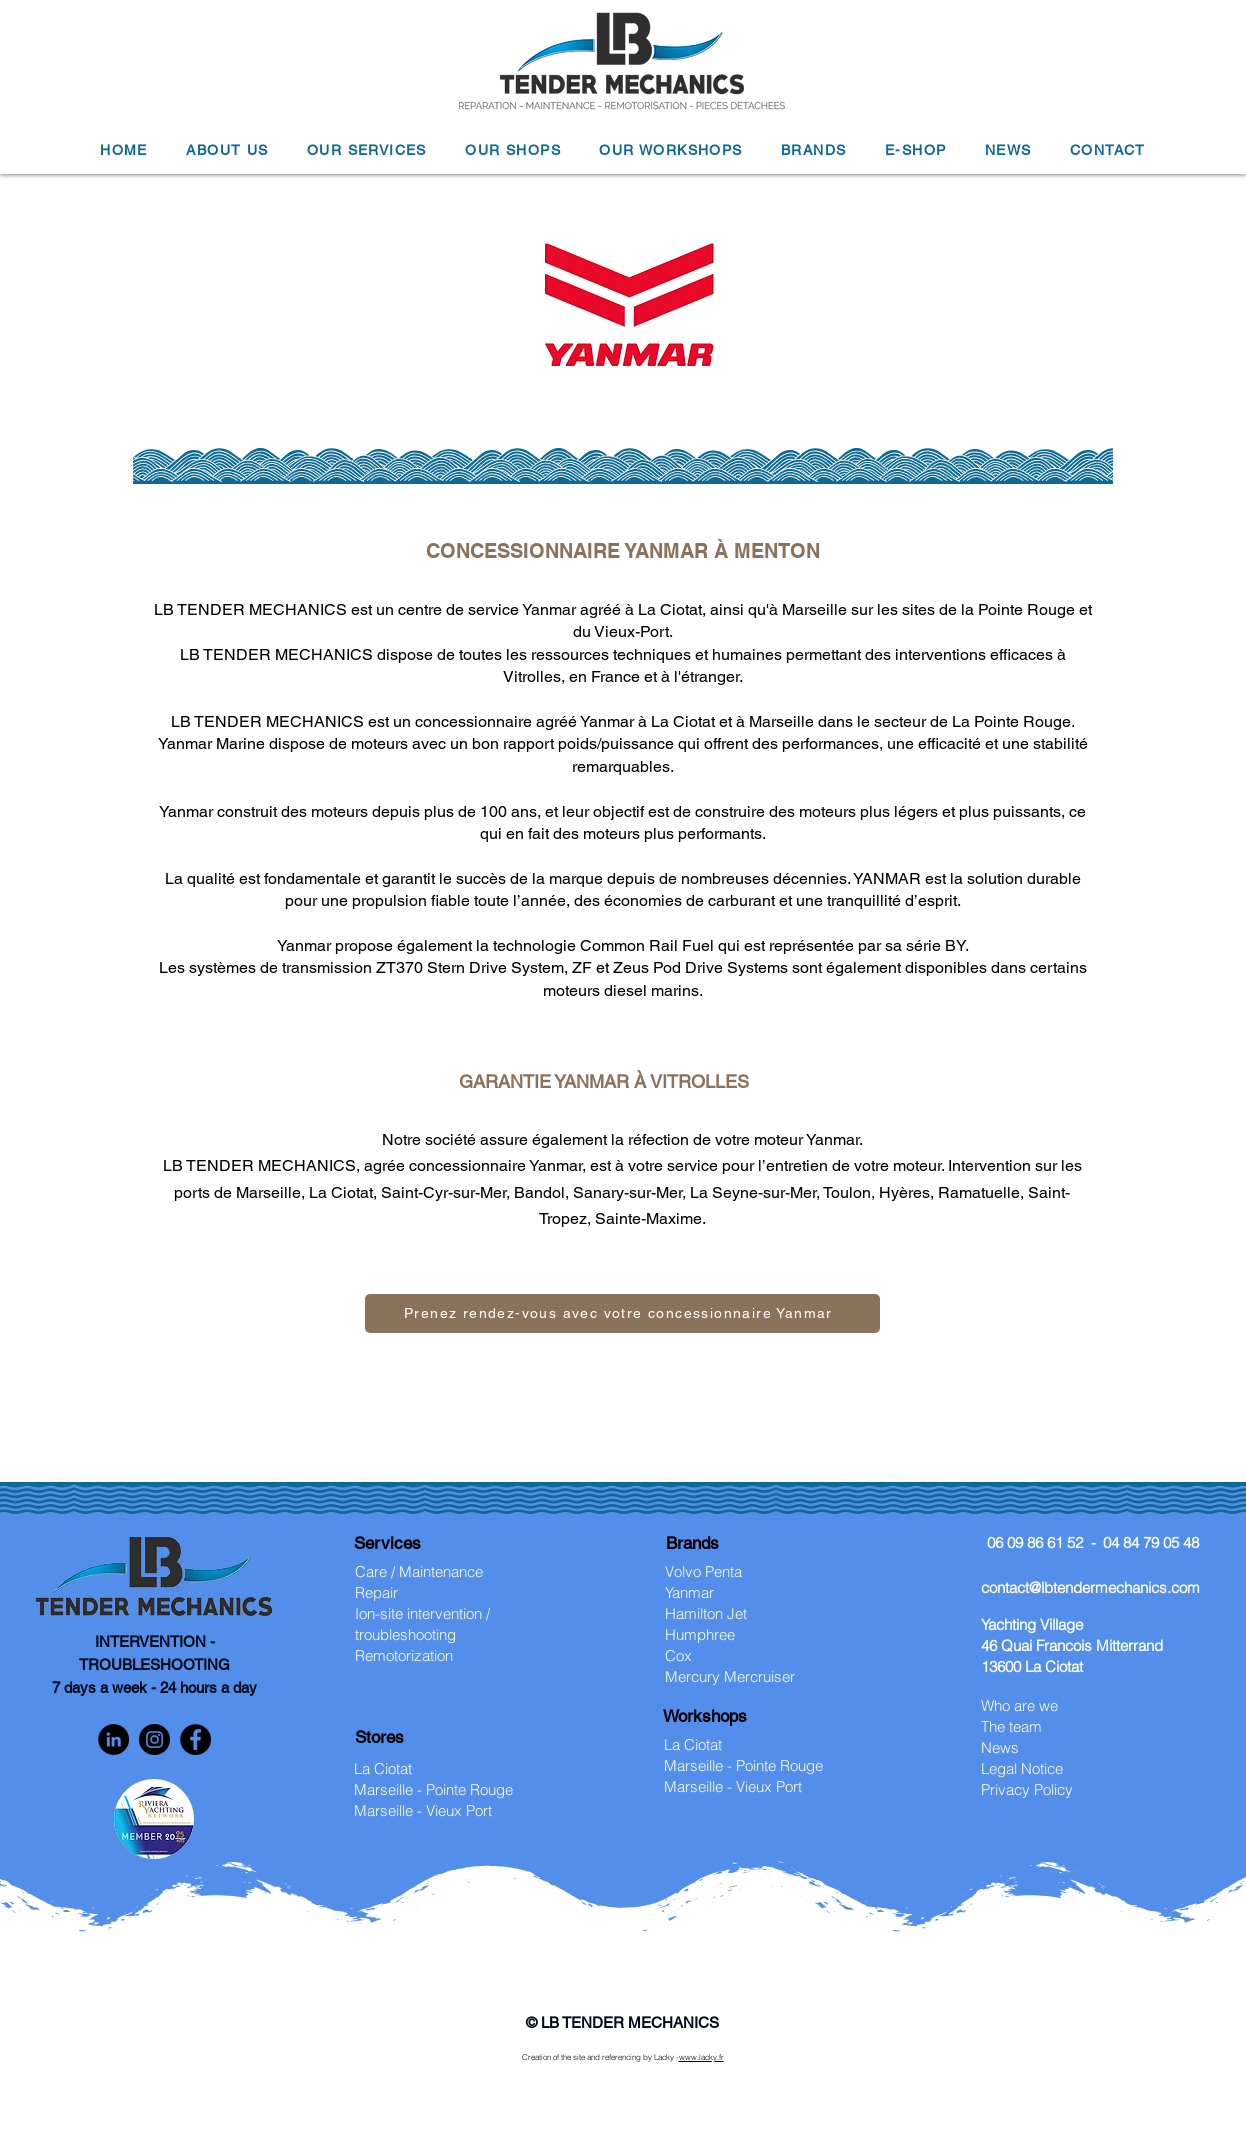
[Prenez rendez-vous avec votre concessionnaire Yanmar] (622, 1313)
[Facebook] (195, 1739)
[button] (227, 151)
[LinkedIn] (113, 1739)
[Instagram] (154, 1739)
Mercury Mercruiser (730, 1676)
